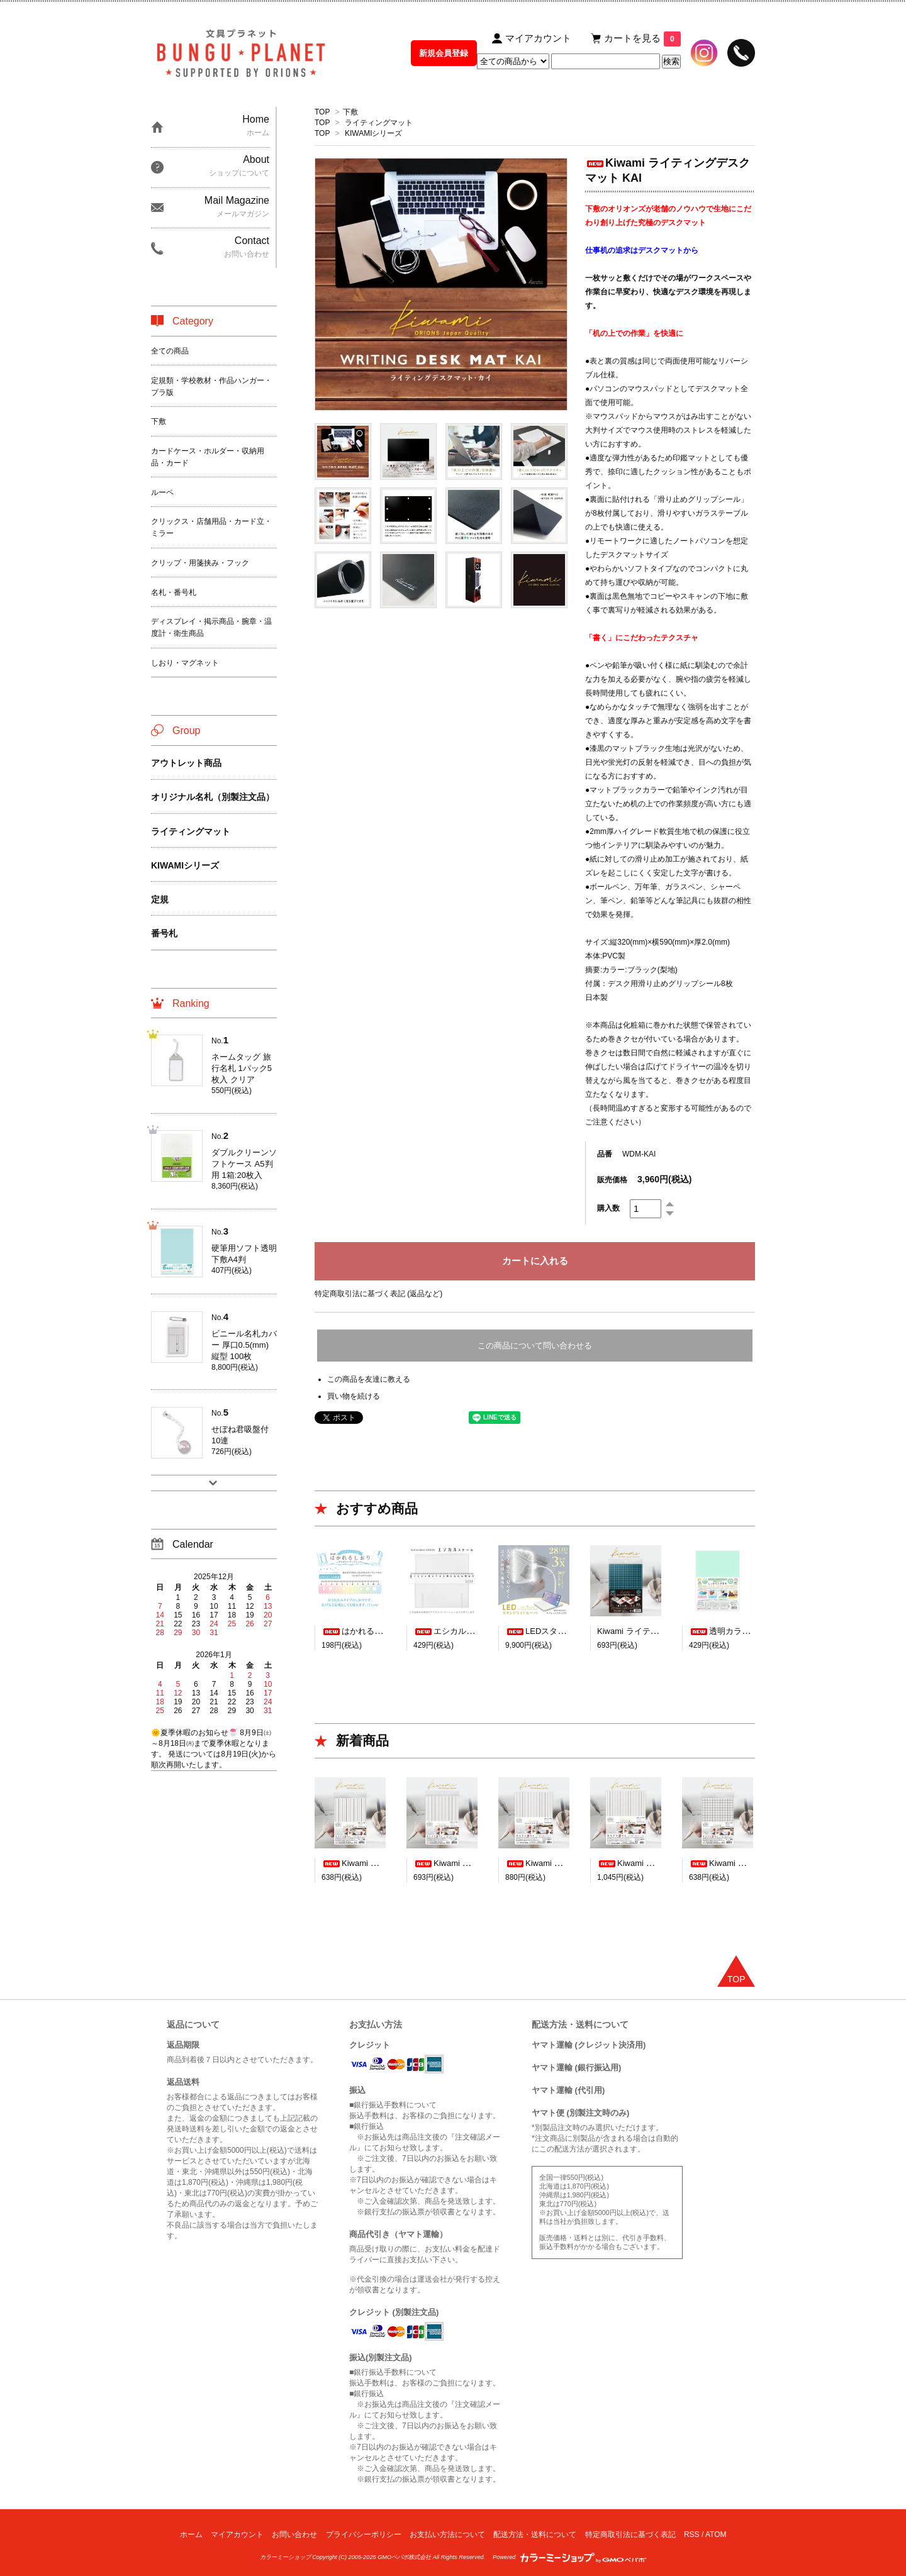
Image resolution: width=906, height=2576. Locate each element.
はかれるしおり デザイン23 (382, 1631)
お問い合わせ (294, 2534)
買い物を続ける (353, 1396)
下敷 (350, 112)
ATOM (716, 2534)
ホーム (191, 2534)
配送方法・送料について (534, 2534)
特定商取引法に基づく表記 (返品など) (378, 1293)
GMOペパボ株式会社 (404, 2557)
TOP (322, 112)
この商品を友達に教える (368, 1379)
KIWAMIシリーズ (374, 133)
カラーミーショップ (285, 2557)
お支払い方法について (447, 2534)
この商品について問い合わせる (535, 1345)
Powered (569, 2557)
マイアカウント (237, 2534)
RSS (692, 2534)
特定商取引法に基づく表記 (630, 2534)
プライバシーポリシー (363, 2534)
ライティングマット (379, 122)
